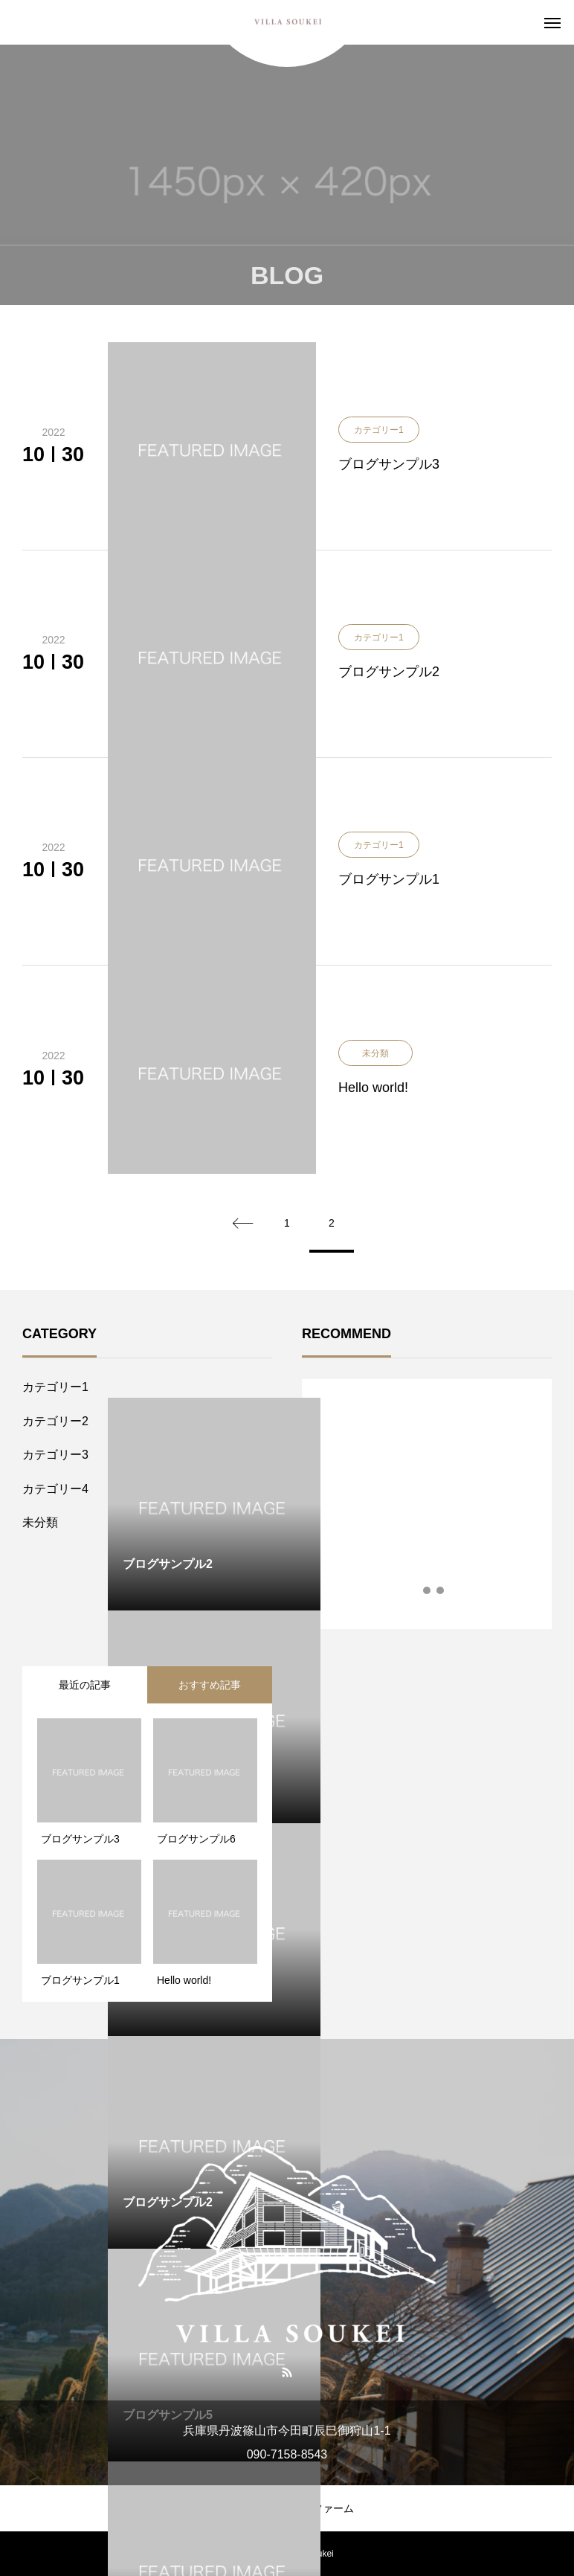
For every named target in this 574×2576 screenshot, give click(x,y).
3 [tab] (440, 1590)
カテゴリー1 (55, 1387)
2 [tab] (427, 1590)
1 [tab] (414, 1590)
